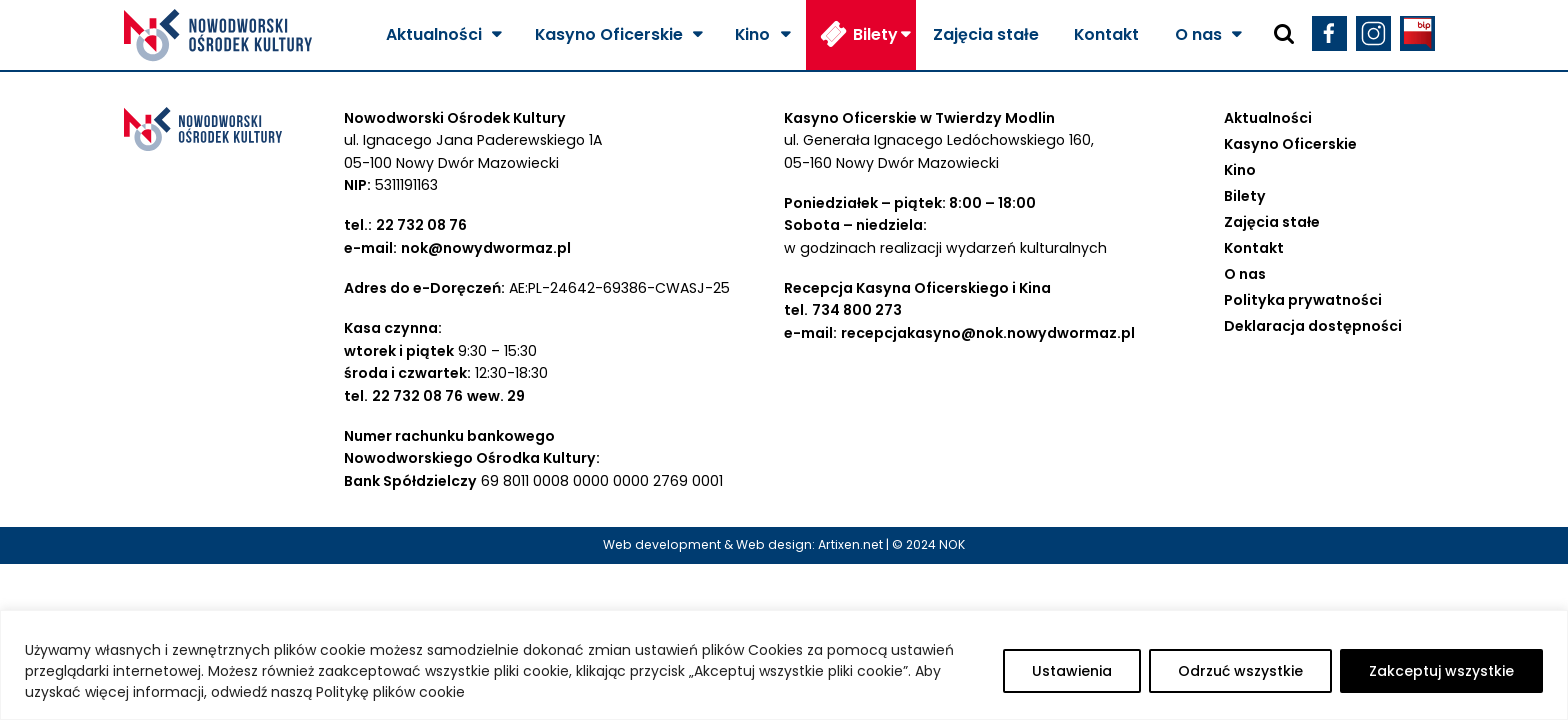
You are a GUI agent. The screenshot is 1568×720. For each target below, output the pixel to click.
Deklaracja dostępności (1313, 326)
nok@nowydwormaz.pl (486, 248)
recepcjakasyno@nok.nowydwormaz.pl (988, 333)
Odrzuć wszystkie (1240, 671)
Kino (752, 34)
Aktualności (434, 34)
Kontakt (1106, 34)
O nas (1198, 34)
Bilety (875, 34)
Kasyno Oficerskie (609, 34)
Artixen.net (850, 544)
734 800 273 (857, 310)
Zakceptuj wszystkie (1441, 671)
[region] (784, 665)
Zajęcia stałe (986, 34)
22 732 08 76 (421, 225)
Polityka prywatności (1303, 300)
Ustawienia (1072, 671)
